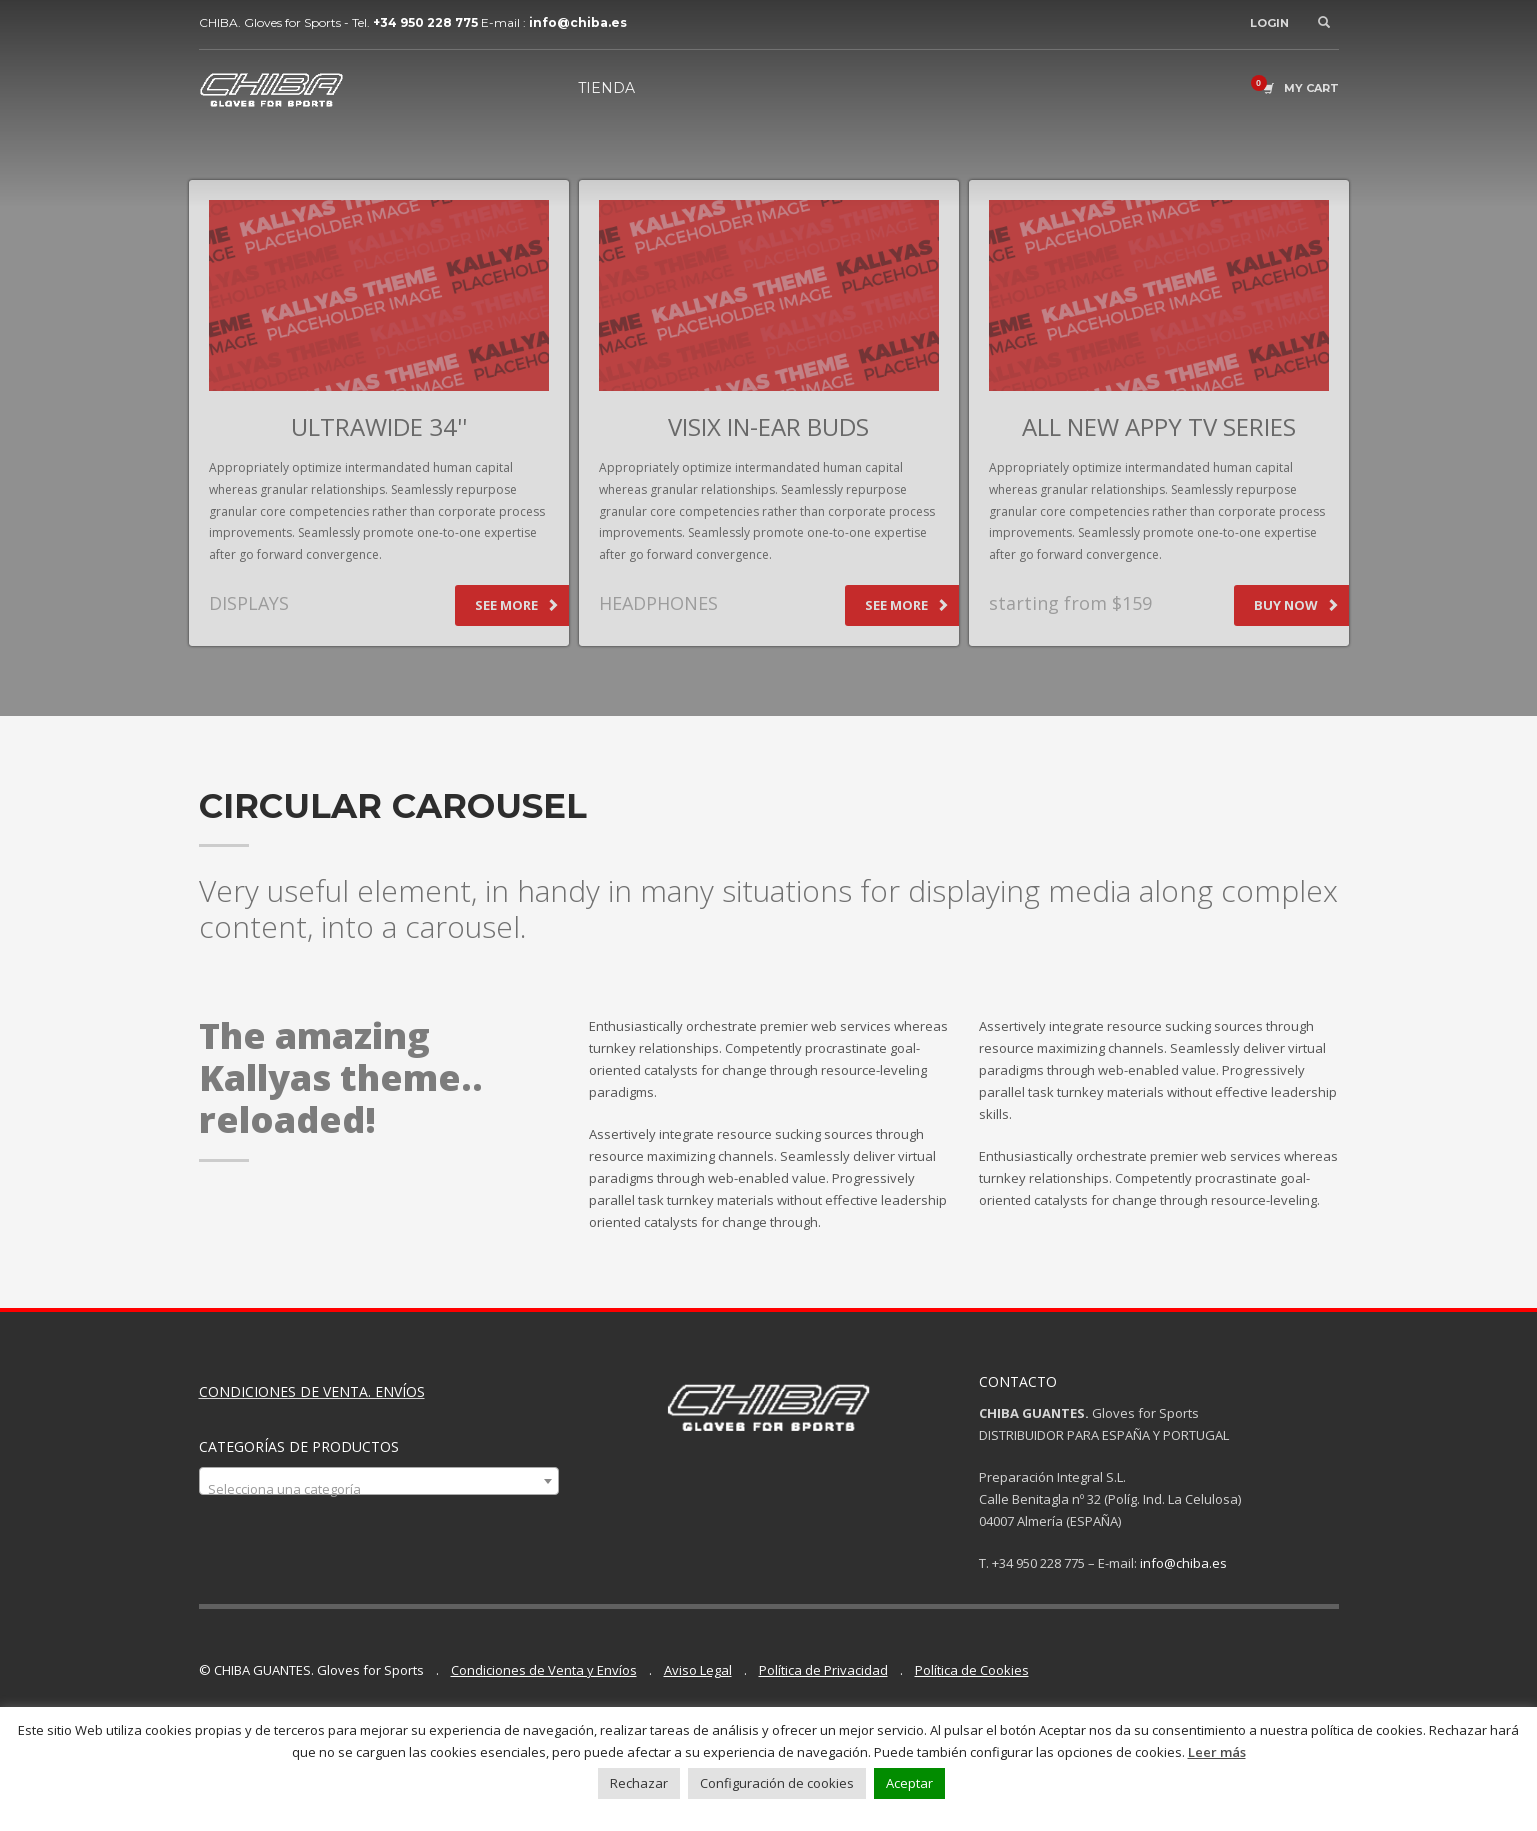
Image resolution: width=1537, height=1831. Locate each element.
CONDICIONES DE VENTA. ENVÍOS (312, 1391)
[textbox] (379, 1488)
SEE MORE (517, 605)
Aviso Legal (698, 1670)
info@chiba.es (1183, 1563)
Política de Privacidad (823, 1670)
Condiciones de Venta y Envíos (544, 1670)
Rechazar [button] (639, 1783)
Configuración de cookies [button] (777, 1783)
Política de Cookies (972, 1670)
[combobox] (379, 1481)
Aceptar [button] (909, 1783)
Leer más (1217, 1752)
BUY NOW (1296, 605)
